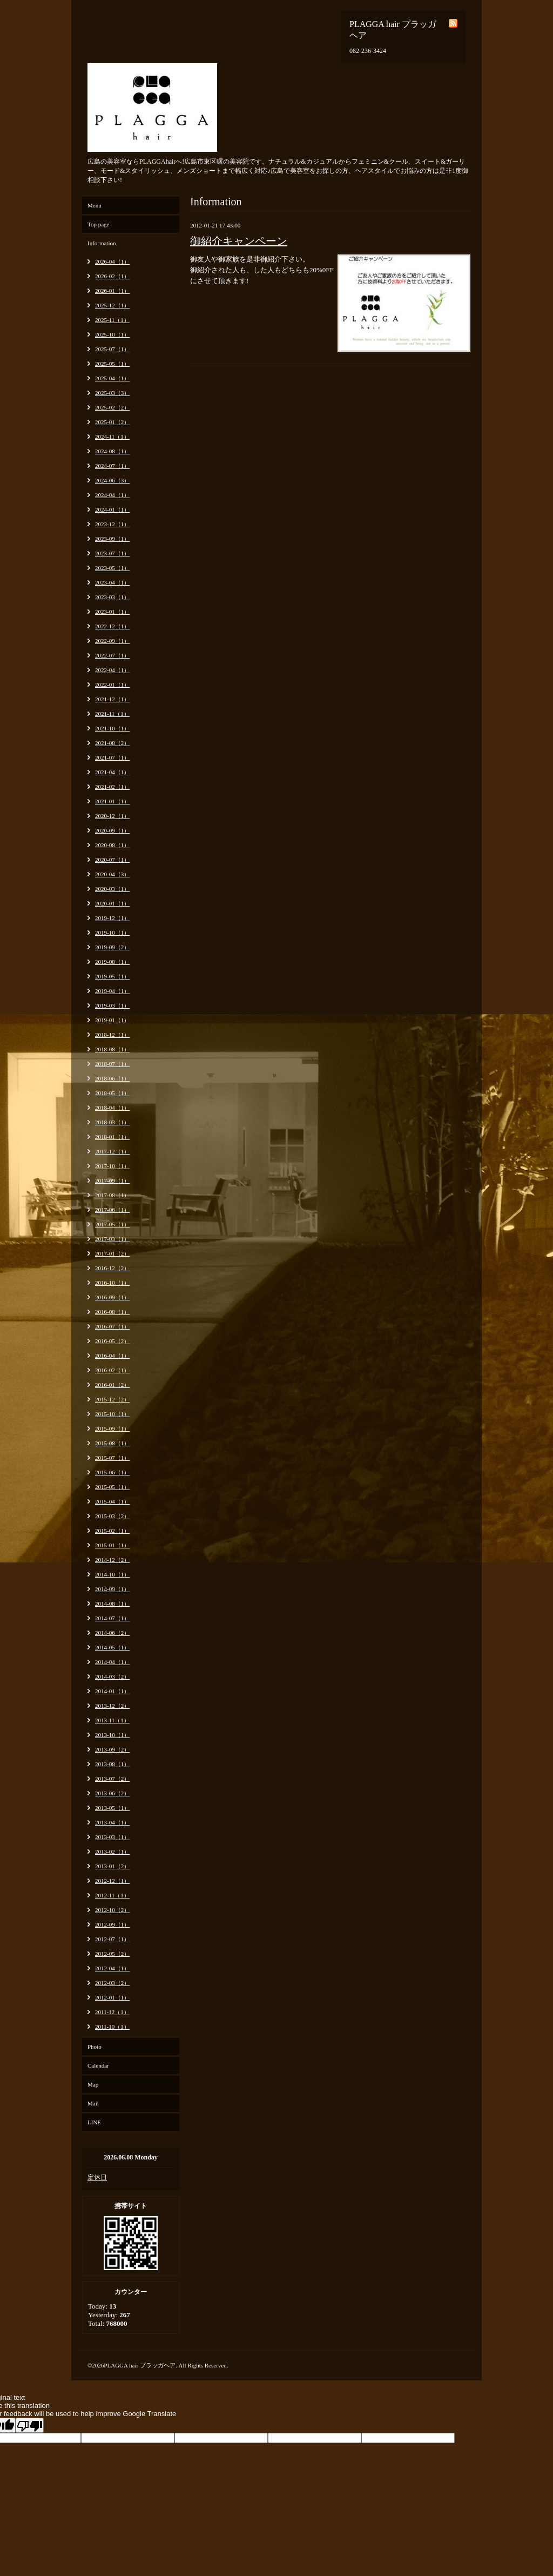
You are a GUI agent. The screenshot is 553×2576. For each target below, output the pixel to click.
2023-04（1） (112, 582)
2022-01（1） (112, 684)
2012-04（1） (112, 1968)
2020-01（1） (112, 903)
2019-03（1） (112, 1005)
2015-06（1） (112, 1472)
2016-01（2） (112, 1384)
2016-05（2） (112, 1341)
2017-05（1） (112, 1224)
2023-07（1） (112, 553)
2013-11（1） (112, 1720)
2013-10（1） (112, 1735)
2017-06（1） (112, 1209)
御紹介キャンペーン (238, 241)
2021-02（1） (112, 786)
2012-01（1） (112, 1997)
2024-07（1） (112, 465)
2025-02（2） (112, 407)
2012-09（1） (112, 1924)
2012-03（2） (112, 1983)
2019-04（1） (112, 991)
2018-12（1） (112, 1034)
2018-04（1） (112, 1107)
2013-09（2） (112, 1749)
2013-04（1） (112, 1822)
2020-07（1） (112, 859)
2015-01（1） (112, 1545)
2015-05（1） (112, 1487)
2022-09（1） (112, 641)
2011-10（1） (112, 2026)
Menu (94, 205)
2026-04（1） (112, 261)
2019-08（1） (112, 961)
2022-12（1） (112, 626)
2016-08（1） (112, 1312)
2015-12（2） (112, 1399)
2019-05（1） (112, 976)
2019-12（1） (112, 918)
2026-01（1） (112, 290)
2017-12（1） (112, 1151)
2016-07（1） (112, 1326)
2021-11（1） (112, 713)
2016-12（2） (112, 1268)
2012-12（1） (112, 1880)
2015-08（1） (112, 1443)
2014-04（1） (112, 1662)
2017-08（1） (112, 1195)
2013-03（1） (112, 1837)
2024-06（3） (112, 480)
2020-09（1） (112, 830)
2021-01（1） (112, 801)
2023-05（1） (112, 568)
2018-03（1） (112, 1122)
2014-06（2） (112, 1632)
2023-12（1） (112, 524)
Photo (94, 2046)
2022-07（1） (112, 655)
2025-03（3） (112, 393)
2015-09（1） (112, 1428)
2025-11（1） (112, 320)
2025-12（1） (112, 305)
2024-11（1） (112, 436)
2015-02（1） (112, 1530)
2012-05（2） (112, 1953)
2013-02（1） (112, 1851)
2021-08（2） (112, 743)
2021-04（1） (112, 772)
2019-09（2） (112, 947)
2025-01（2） (112, 422)
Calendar (98, 2065)
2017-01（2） (112, 1253)
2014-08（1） (112, 1603)
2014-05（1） (112, 1647)
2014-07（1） (112, 1618)
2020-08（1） (112, 845)
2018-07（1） (112, 1064)
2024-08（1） (112, 451)
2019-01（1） (112, 1020)
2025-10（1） (112, 334)
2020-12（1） (112, 816)
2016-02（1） (112, 1370)
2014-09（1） (112, 1589)
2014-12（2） (112, 1560)
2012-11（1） (112, 1895)
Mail (93, 2103)
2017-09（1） (112, 1180)
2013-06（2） (112, 1793)
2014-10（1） (112, 1574)
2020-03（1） (112, 889)
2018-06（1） (112, 1078)
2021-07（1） (112, 757)
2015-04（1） (112, 1501)
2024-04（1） (112, 495)
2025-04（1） (112, 378)
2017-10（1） (112, 1166)
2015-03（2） (112, 1516)
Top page (98, 224)
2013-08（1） (112, 1764)
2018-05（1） (112, 1093)
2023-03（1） (112, 597)
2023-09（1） (112, 538)
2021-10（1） (112, 728)
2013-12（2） (112, 1705)
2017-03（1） (112, 1239)
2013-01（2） (112, 1866)
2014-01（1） (112, 1691)
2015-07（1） (112, 1457)
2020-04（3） (112, 874)
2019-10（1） (112, 932)
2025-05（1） (112, 363)
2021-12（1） (112, 699)
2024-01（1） (112, 509)
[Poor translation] (30, 2425)
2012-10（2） (112, 1910)
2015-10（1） (112, 1414)
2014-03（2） (112, 1676)
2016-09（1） (112, 1297)
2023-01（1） (112, 611)
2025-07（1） (112, 349)
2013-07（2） (112, 1778)
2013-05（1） (112, 1807)
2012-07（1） (112, 1939)
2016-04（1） (112, 1355)
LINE (94, 2122)
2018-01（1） (112, 1136)
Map (92, 2084)
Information (101, 243)
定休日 (97, 2177)
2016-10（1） (112, 1282)
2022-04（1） (112, 670)
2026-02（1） (112, 276)
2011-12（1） (112, 2012)
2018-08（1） (112, 1049)
